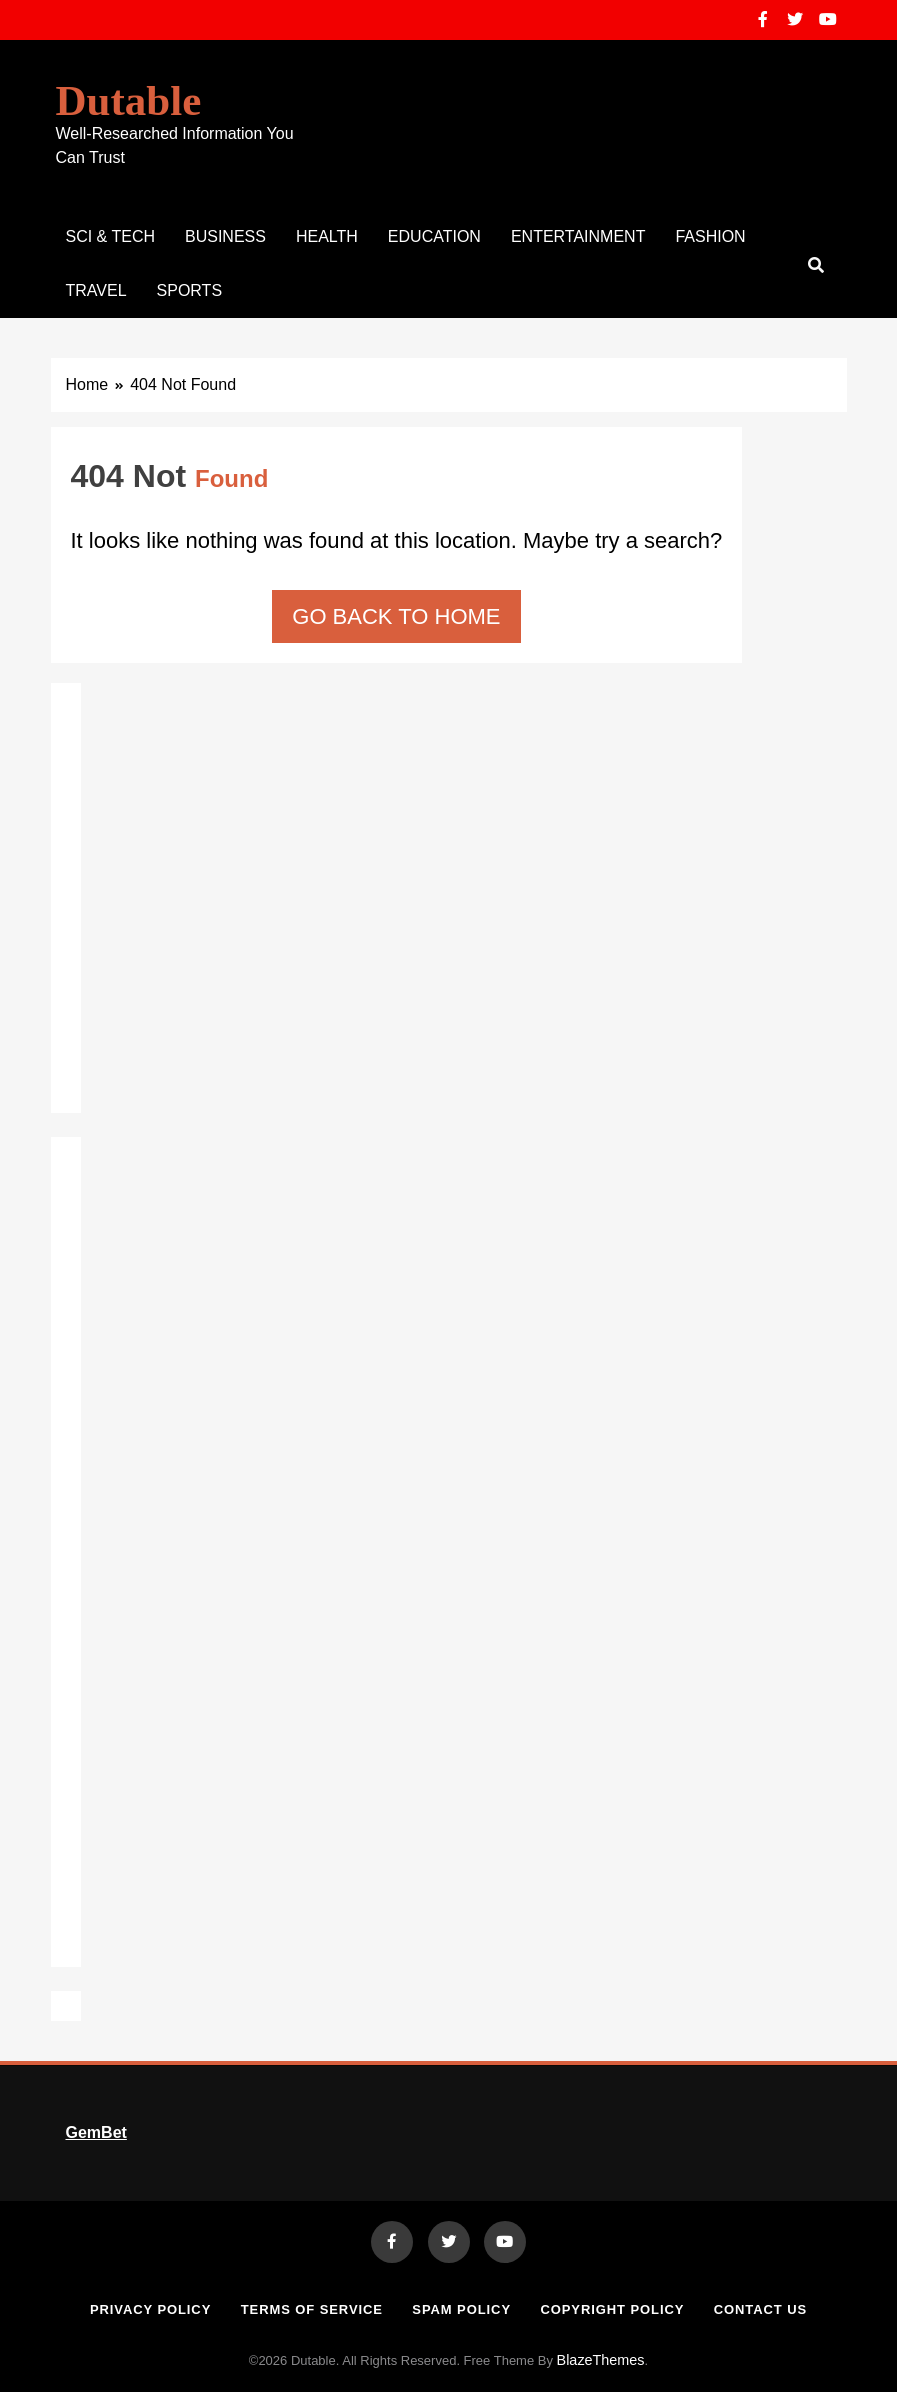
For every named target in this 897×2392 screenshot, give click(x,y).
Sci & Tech (111, 236)
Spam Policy (461, 2309)
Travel (96, 290)
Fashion (710, 236)
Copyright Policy (612, 2309)
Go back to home (396, 616)
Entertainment (578, 236)
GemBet (96, 2132)
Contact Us (760, 2309)
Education (434, 236)
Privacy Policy (150, 2309)
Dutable (129, 100)
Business (225, 236)
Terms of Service (312, 2309)
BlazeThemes (601, 2360)
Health (327, 236)
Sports (190, 290)
